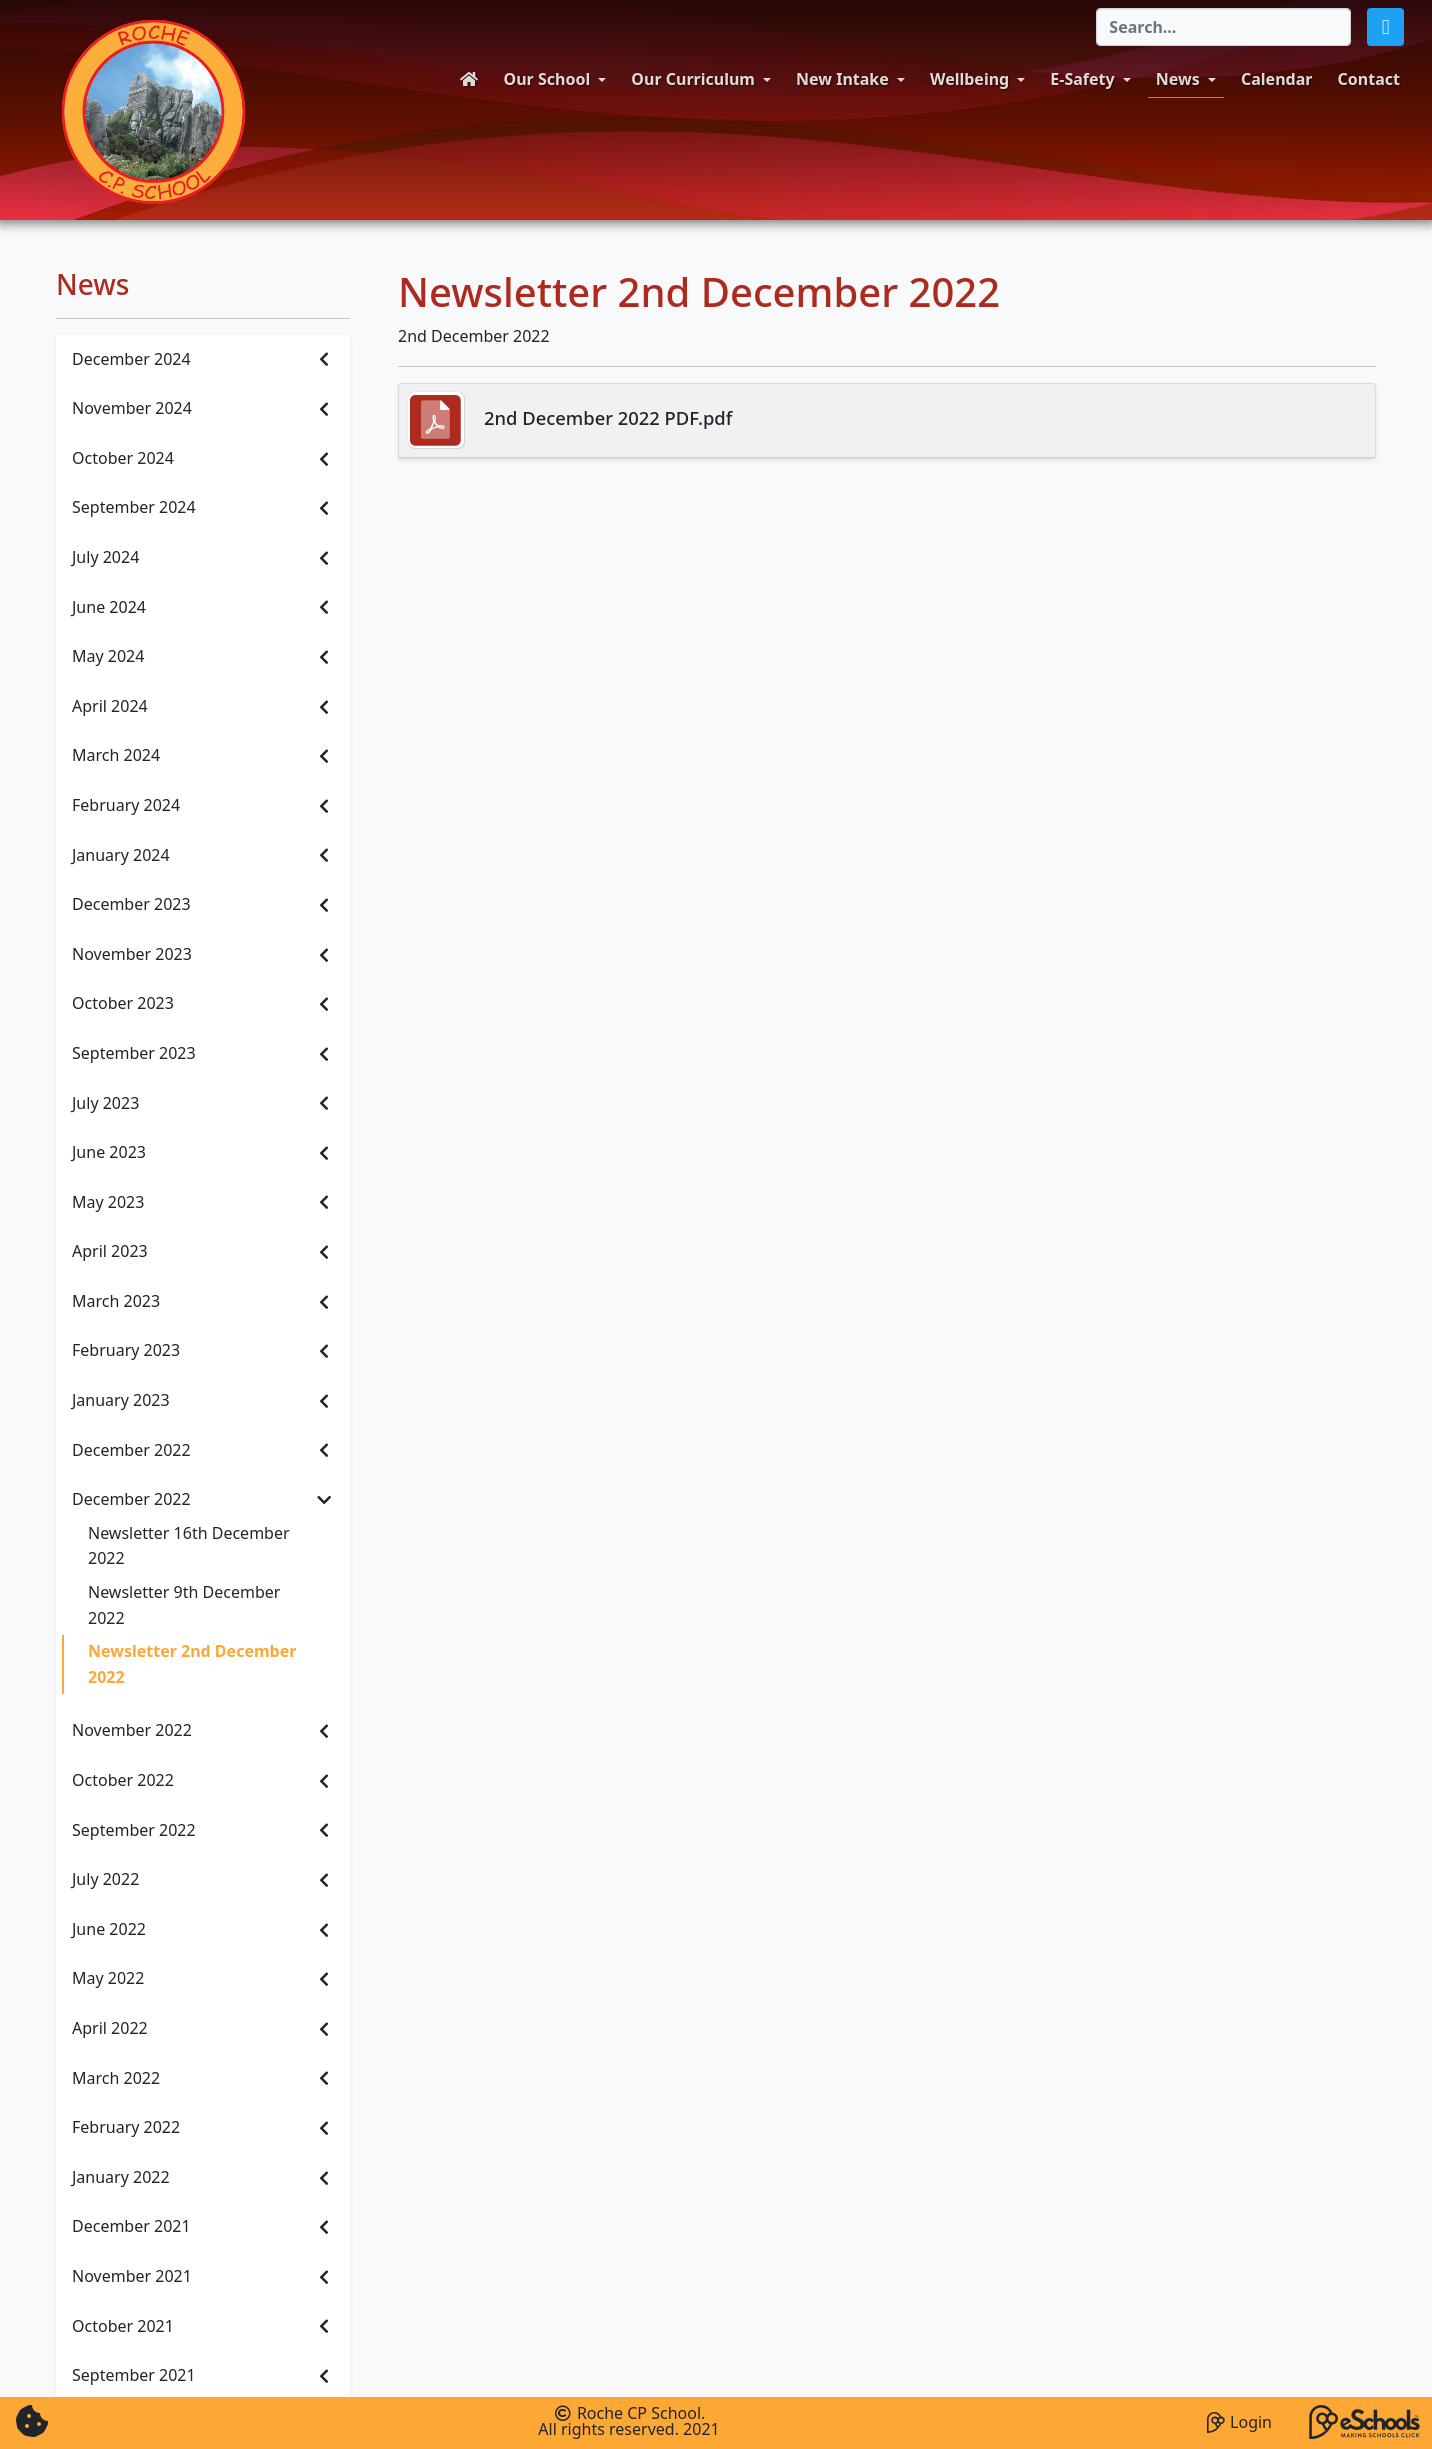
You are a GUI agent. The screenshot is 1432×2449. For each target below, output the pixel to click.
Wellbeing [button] (969, 79)
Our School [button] (547, 79)
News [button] (1178, 79)
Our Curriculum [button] (693, 79)
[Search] (1223, 27)
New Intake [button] (842, 79)
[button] (1385, 27)
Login (1239, 2419)
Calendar (1276, 79)
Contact (1369, 79)
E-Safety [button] (1082, 79)
